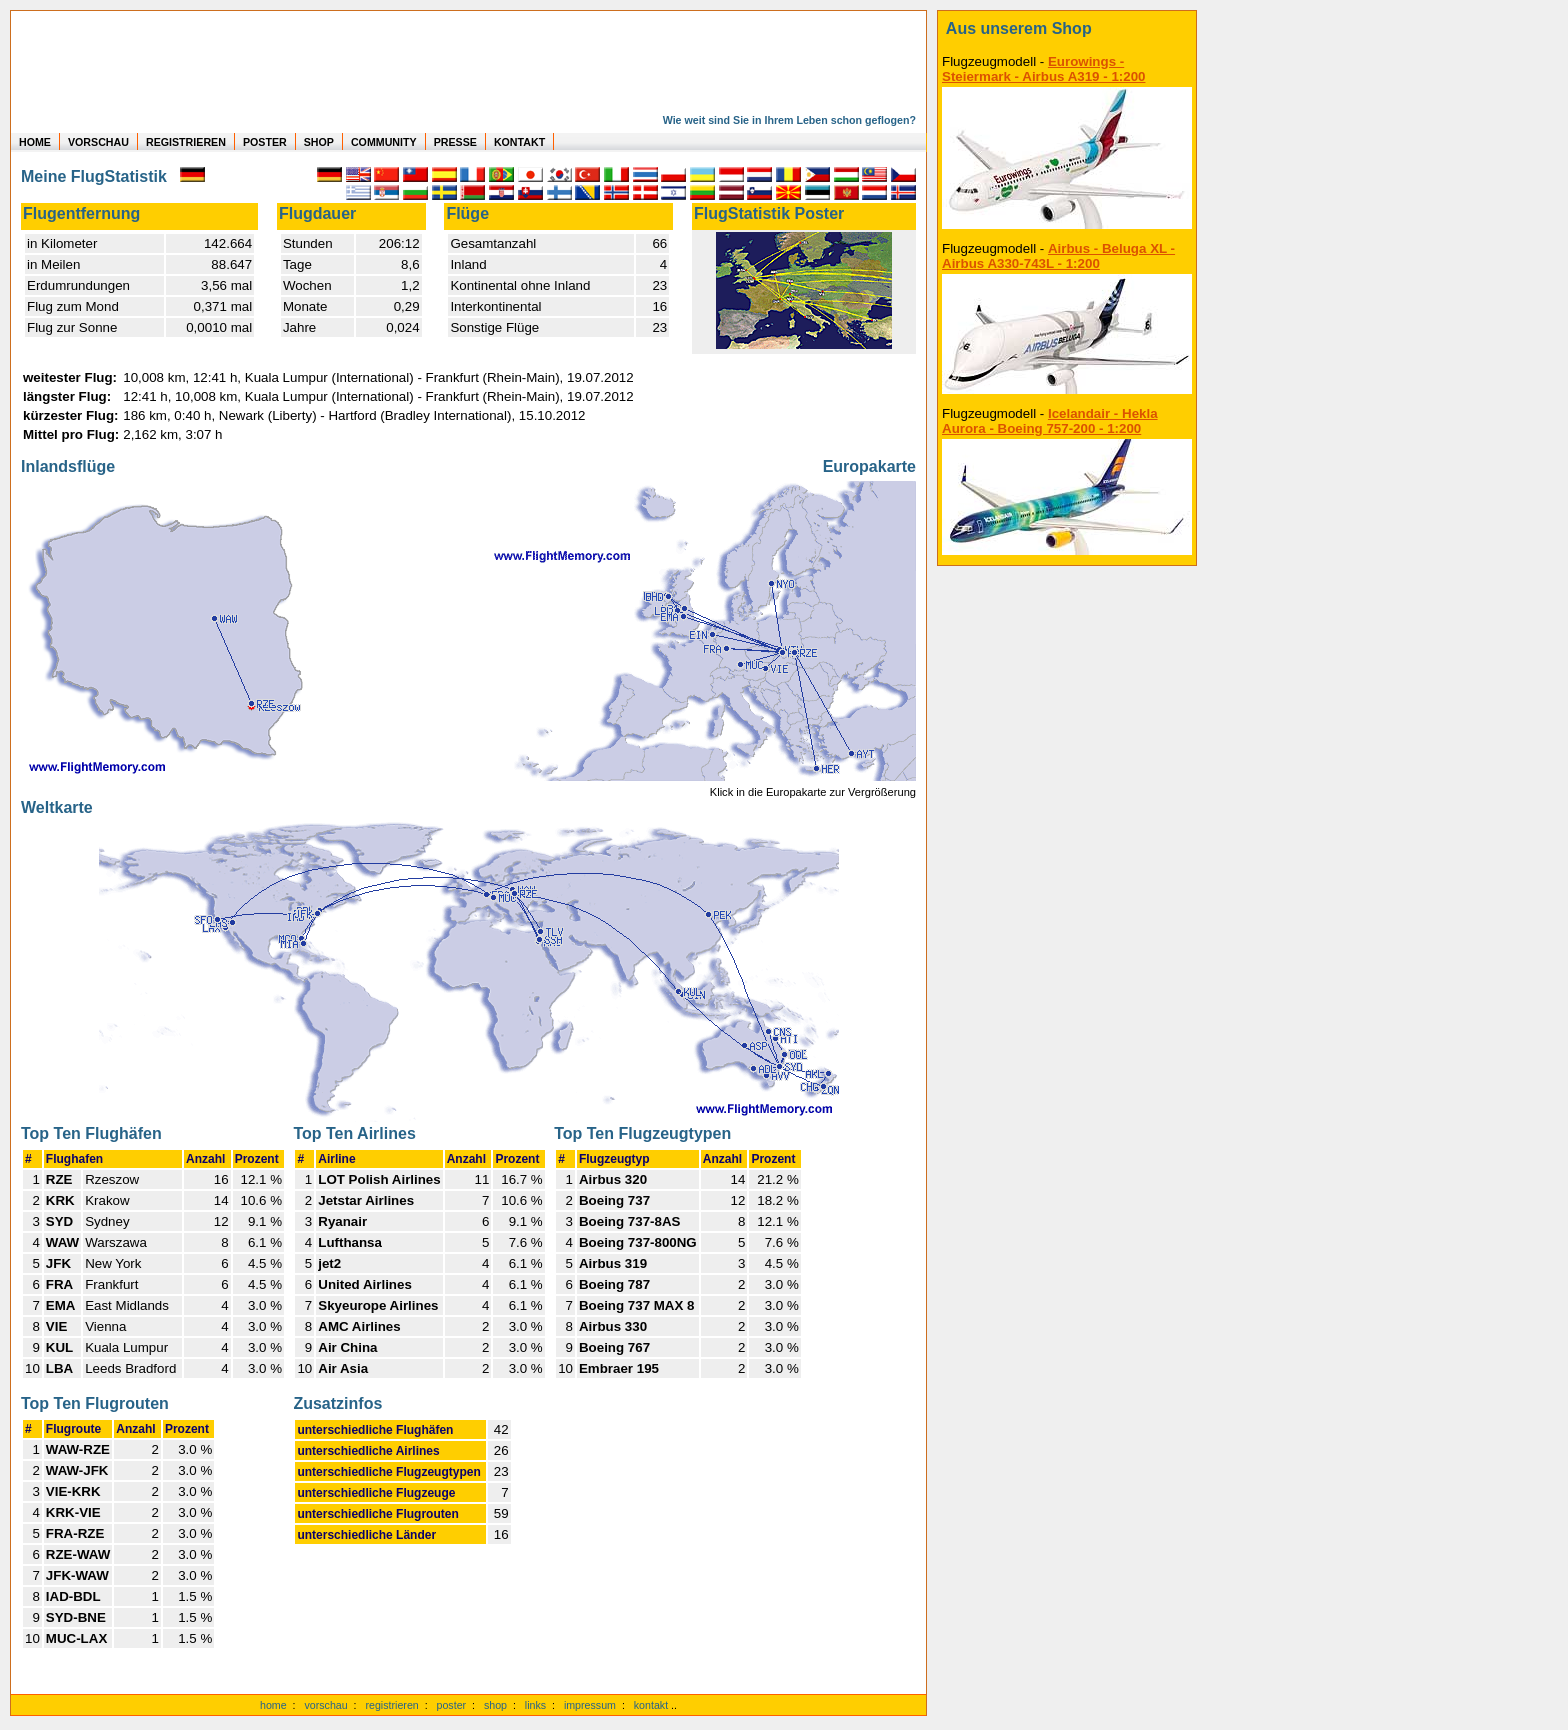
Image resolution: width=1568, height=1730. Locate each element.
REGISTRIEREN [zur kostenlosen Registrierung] (186, 142)
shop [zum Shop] (495, 1705)
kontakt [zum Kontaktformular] (651, 1705)
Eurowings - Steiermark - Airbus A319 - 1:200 (1043, 69)
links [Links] (535, 1705)
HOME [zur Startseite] (35, 142)
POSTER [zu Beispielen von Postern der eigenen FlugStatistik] (265, 142)
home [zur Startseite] (273, 1705)
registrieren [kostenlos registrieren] (391, 1705)
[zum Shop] (1067, 29)
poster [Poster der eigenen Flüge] (452, 1705)
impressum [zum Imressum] (590, 1705)
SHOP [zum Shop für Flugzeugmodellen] (319, 142)
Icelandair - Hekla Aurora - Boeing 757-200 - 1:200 (1050, 421)
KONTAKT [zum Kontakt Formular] (519, 142)
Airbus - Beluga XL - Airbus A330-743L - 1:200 (1058, 256)
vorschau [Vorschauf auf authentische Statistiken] (325, 1705)
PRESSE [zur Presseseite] (455, 142)
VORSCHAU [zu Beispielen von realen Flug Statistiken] (98, 142)
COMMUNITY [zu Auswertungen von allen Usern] (384, 142)
